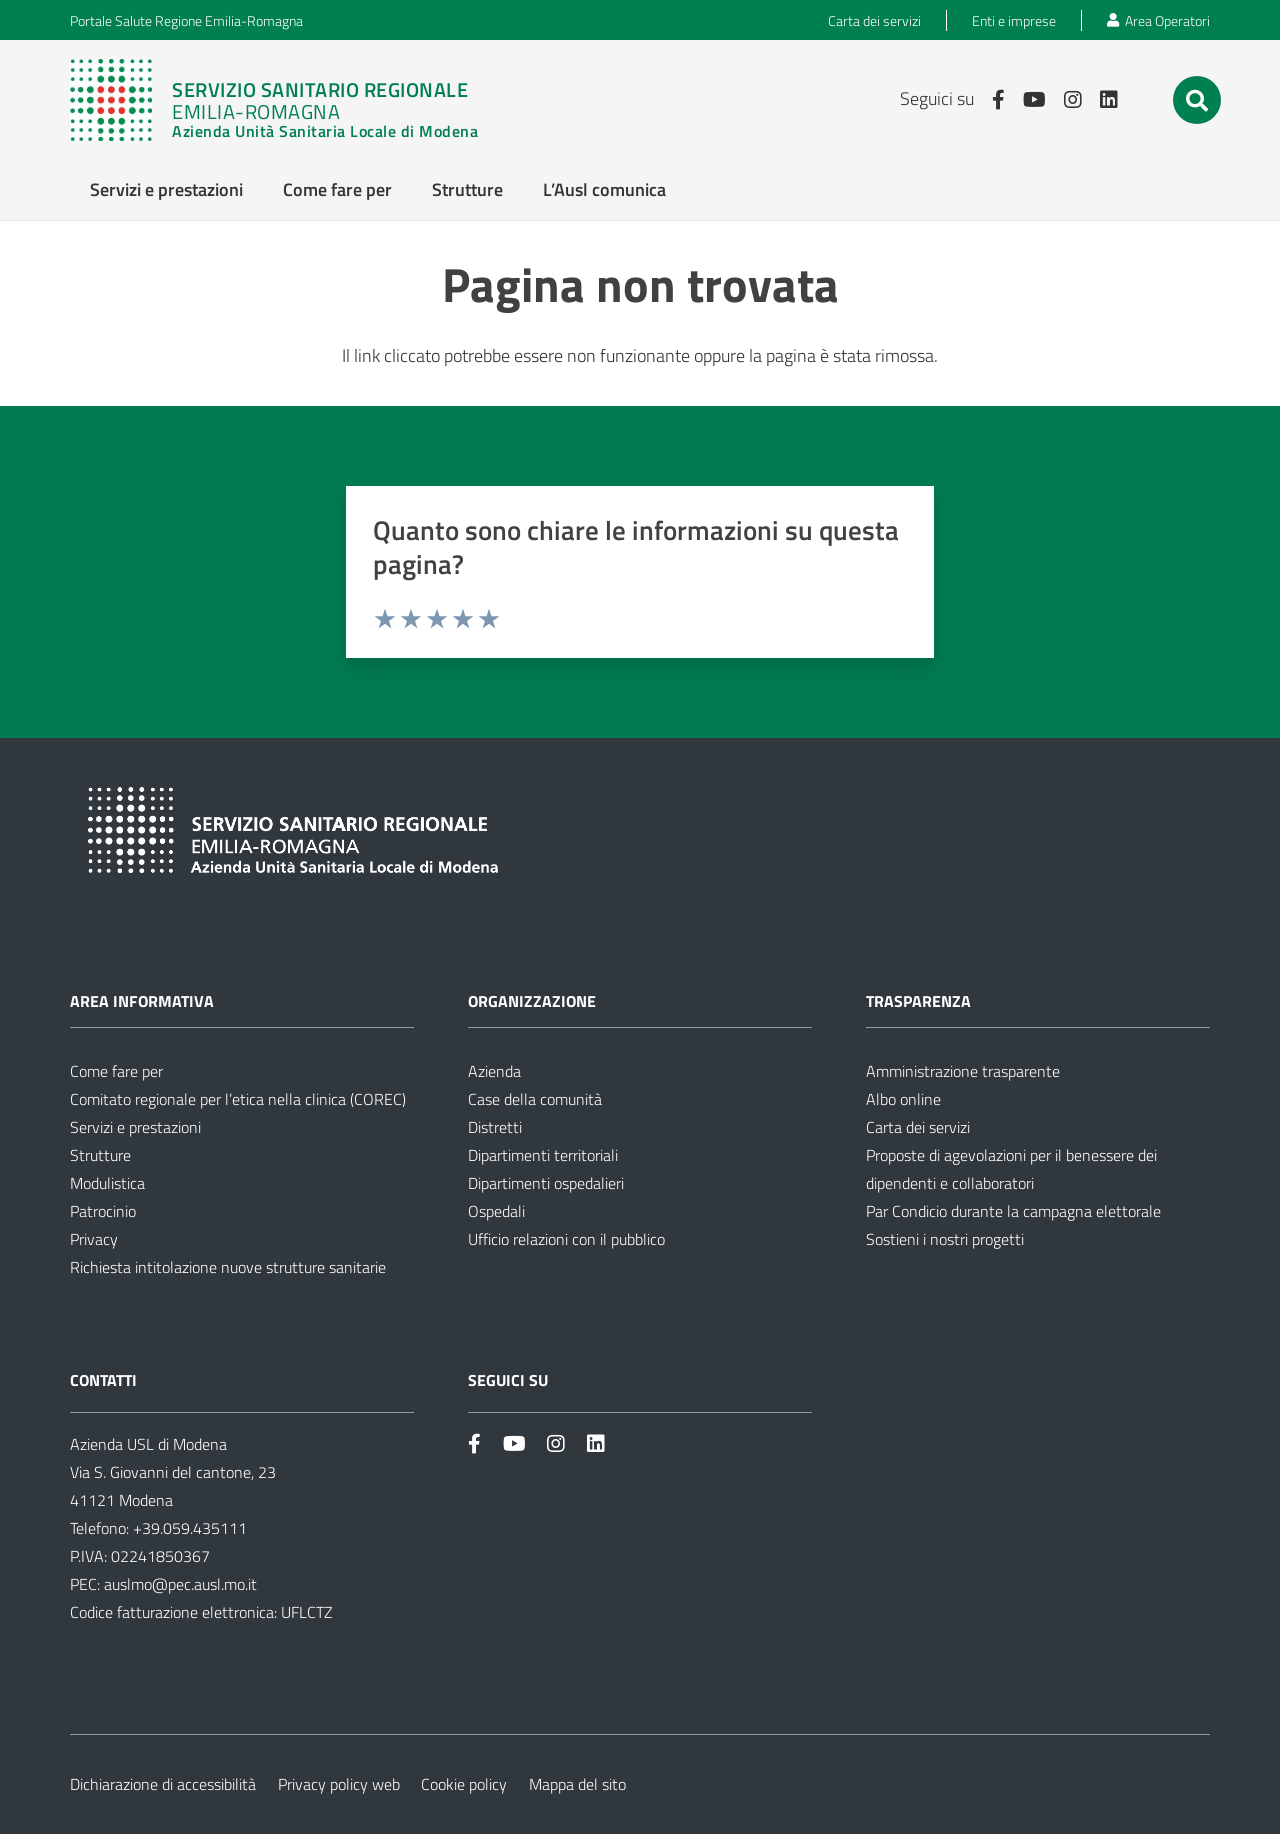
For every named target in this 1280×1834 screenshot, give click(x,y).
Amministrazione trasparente (963, 1071)
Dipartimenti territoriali (543, 1155)
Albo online (903, 1099)
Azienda (494, 1071)
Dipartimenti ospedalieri (546, 1183)
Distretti (495, 1127)
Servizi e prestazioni (135, 1127)
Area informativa (142, 1001)
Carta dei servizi (918, 1127)
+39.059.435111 (188, 1528)
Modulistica (107, 1183)
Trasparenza (918, 1001)
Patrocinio (103, 1211)
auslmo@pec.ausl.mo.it (180, 1584)
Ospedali (496, 1211)
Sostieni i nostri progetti (945, 1239)
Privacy (94, 1239)
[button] (1197, 101)
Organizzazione (532, 1001)
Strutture (100, 1155)
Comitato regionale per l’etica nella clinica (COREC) (238, 1099)
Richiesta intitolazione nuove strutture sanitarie (228, 1267)
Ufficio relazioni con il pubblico (566, 1239)
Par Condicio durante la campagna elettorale (1013, 1211)
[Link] (274, 100)
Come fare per (116, 1071)
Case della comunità (535, 1099)
